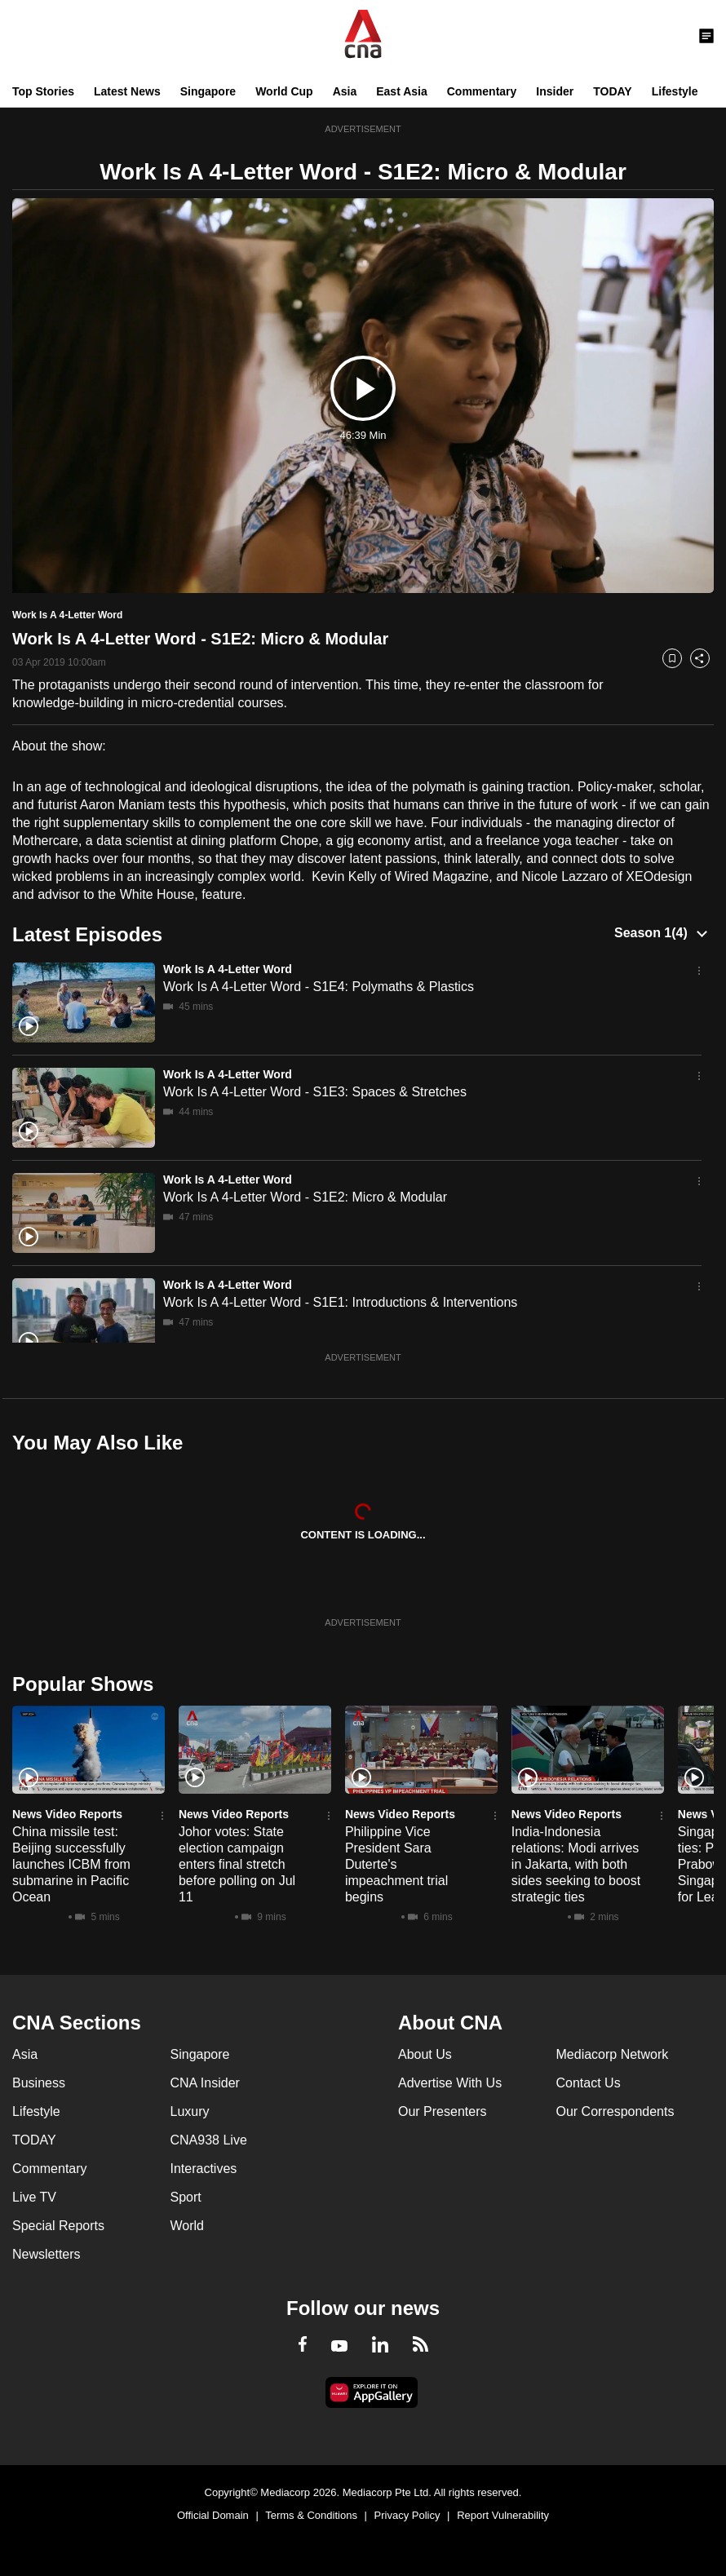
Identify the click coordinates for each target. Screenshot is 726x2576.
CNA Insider (205, 2083)
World (187, 2226)
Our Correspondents (615, 2111)
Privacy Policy (407, 2515)
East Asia (401, 91)
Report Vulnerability (503, 2515)
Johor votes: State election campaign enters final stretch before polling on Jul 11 (237, 1864)
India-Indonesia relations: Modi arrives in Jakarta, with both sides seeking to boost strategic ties (575, 1864)
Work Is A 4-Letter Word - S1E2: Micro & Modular (305, 1197)
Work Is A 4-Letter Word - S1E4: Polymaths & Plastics (318, 987)
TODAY (612, 91)
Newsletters (46, 2254)
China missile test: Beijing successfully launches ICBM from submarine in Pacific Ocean (71, 1864)
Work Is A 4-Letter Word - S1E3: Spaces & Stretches (315, 1092)
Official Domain (213, 2515)
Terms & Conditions (311, 2515)
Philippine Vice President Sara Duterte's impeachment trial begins (396, 1864)
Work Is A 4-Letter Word (227, 969)
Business (38, 2083)
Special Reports (58, 2226)
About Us (425, 2054)
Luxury (190, 2111)
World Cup (284, 91)
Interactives (203, 2168)
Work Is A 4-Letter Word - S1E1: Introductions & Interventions (340, 1302)
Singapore (208, 91)
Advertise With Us (450, 2083)
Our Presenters (442, 2111)
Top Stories (43, 91)
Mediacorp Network (612, 2054)
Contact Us (588, 2083)
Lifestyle (675, 91)
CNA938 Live (208, 2140)
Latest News (127, 91)
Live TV (34, 2197)
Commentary (482, 91)
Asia (345, 91)
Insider (554, 91)
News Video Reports (67, 1814)
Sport (185, 2197)
